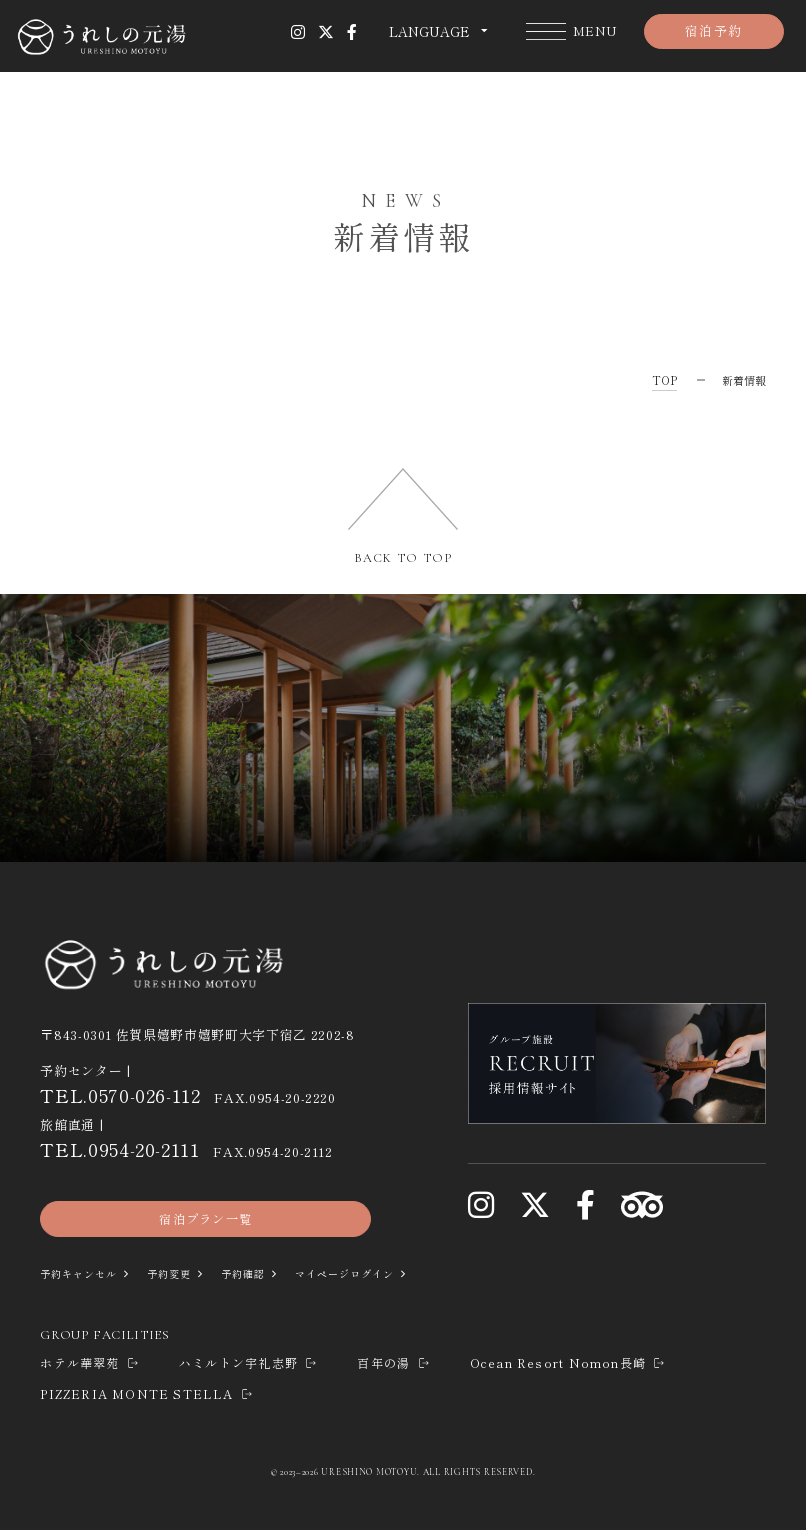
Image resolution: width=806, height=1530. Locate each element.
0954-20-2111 (144, 1148)
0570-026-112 (144, 1094)
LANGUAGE (429, 32)
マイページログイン (368, 1274)
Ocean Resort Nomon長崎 (568, 1363)
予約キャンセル (84, 1274)
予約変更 (181, 1274)
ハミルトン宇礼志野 (248, 1363)
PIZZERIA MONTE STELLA (147, 1394)
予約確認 (259, 1274)
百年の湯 (393, 1363)
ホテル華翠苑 (90, 1363)
